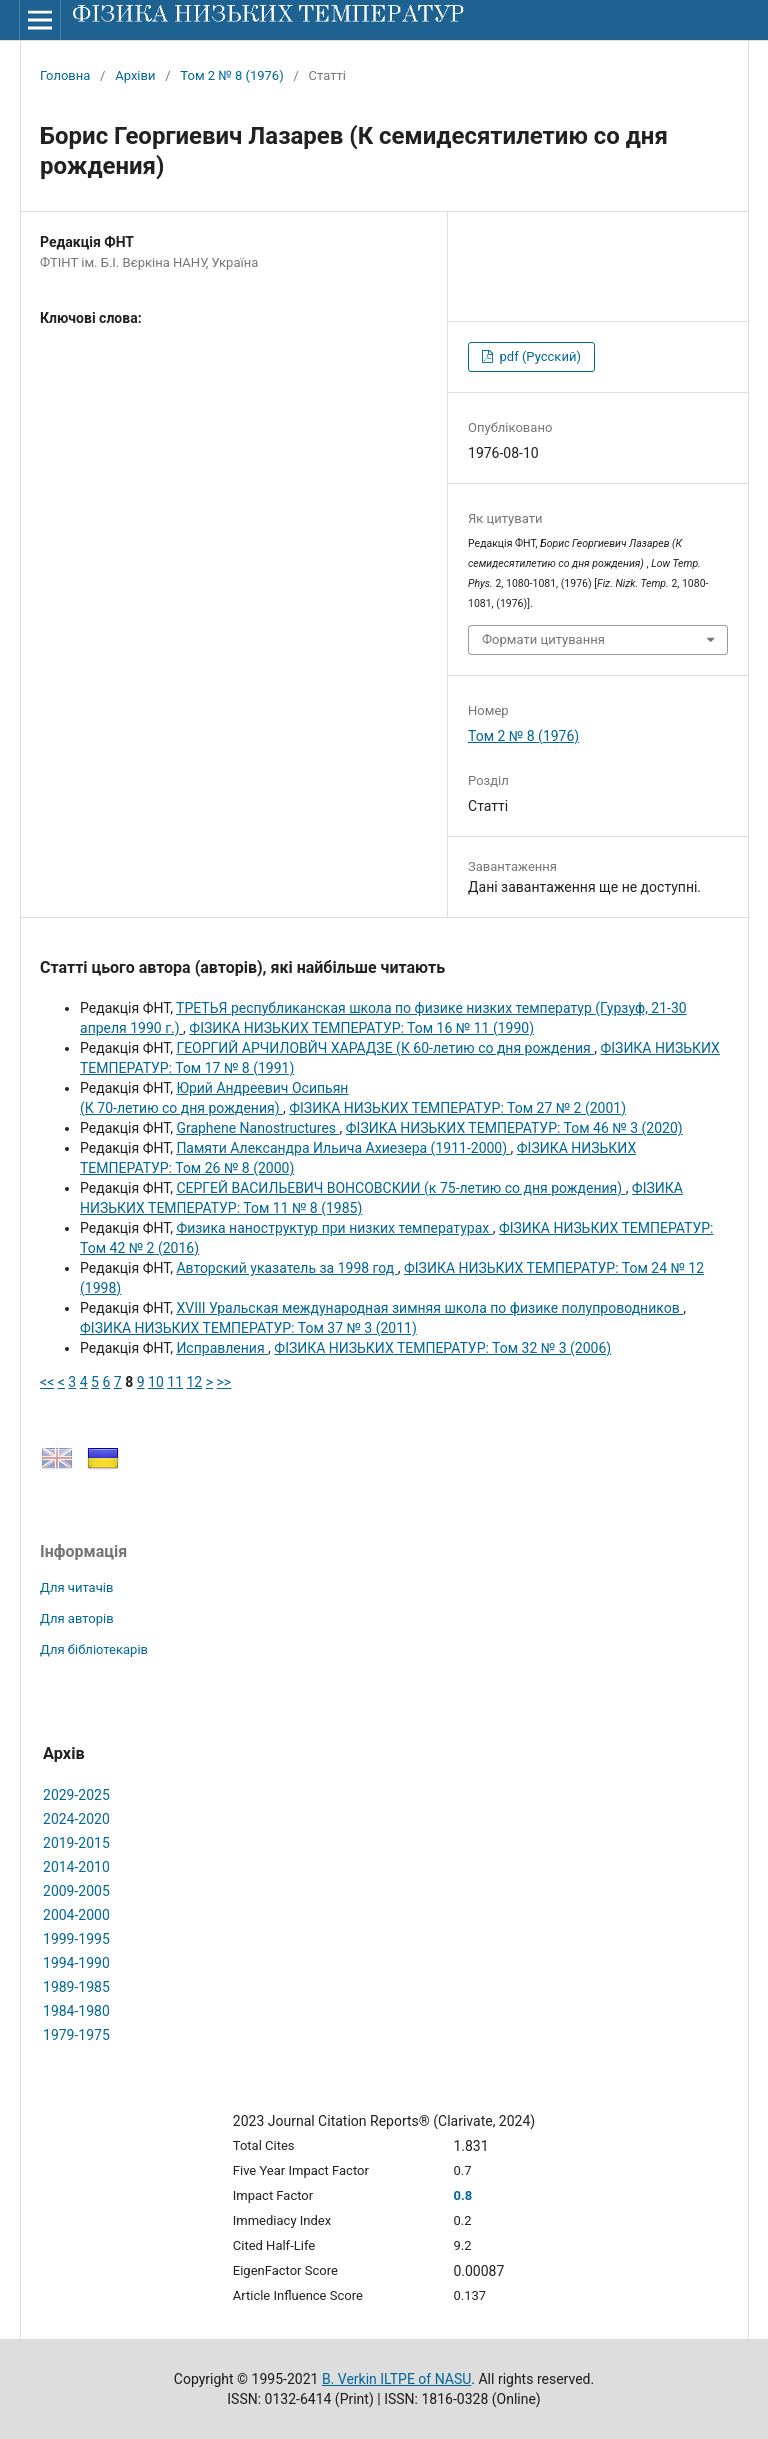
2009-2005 (76, 1891)
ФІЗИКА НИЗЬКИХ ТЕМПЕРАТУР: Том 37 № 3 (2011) (248, 1328)
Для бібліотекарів (94, 1649)
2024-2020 (76, 1819)
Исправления (222, 1348)
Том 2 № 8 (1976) (231, 75)
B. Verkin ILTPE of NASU (396, 2379)
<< (47, 1382)
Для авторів (77, 1618)
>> (224, 1382)
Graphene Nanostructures (257, 1128)
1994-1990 (76, 1963)
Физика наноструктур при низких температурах (334, 1228)
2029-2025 (76, 1795)
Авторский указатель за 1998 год (286, 1268)
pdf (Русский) (538, 356)
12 (195, 1382)
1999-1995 (76, 1939)
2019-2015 (76, 1843)
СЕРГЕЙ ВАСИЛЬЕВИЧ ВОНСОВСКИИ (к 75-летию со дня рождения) (400, 1188)
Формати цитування (543, 639)
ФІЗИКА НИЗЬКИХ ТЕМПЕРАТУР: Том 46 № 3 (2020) (514, 1128)
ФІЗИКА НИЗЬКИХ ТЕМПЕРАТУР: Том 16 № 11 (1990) (361, 1028)
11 (175, 1382)
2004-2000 (76, 1915)
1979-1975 (76, 2035)
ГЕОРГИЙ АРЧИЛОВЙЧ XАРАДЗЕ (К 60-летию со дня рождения (385, 1048)
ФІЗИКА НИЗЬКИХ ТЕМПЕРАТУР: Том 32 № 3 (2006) (442, 1348)
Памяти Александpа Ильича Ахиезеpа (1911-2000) (343, 1148)
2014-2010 (76, 1867)
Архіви (135, 75)
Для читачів (76, 1587)
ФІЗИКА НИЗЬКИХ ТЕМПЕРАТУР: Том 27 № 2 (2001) (457, 1108)
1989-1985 (76, 1987)
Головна (65, 75)
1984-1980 (76, 2011)
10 (156, 1382)
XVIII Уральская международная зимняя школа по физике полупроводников (429, 1308)
